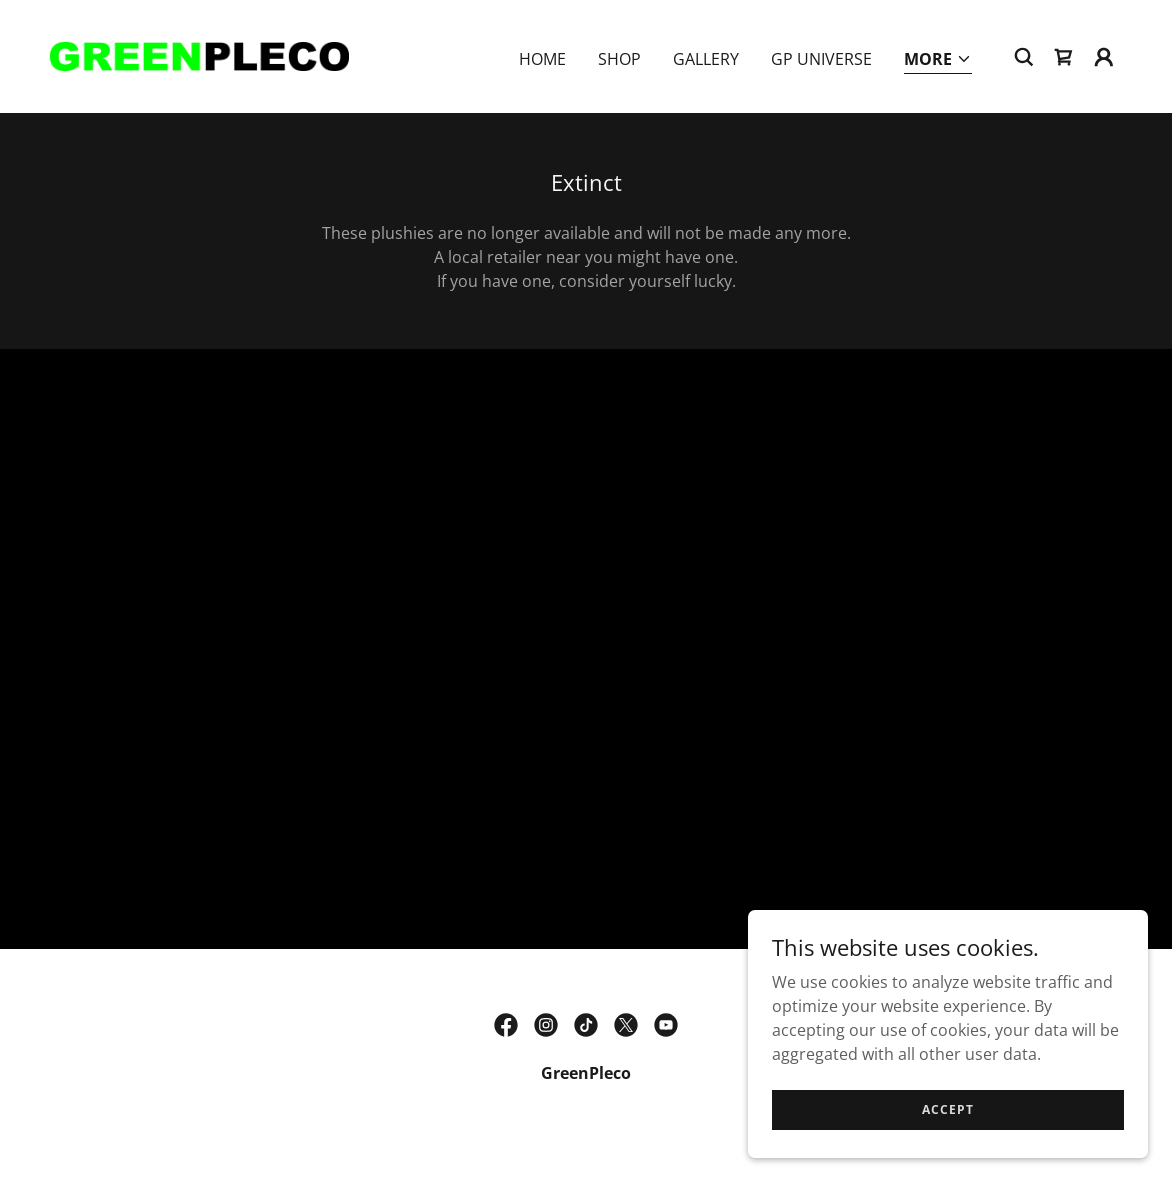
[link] (198, 55)
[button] (938, 60)
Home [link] (542, 59)
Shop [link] (619, 59)
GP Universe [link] (821, 59)
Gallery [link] (706, 59)
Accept (948, 1109)
